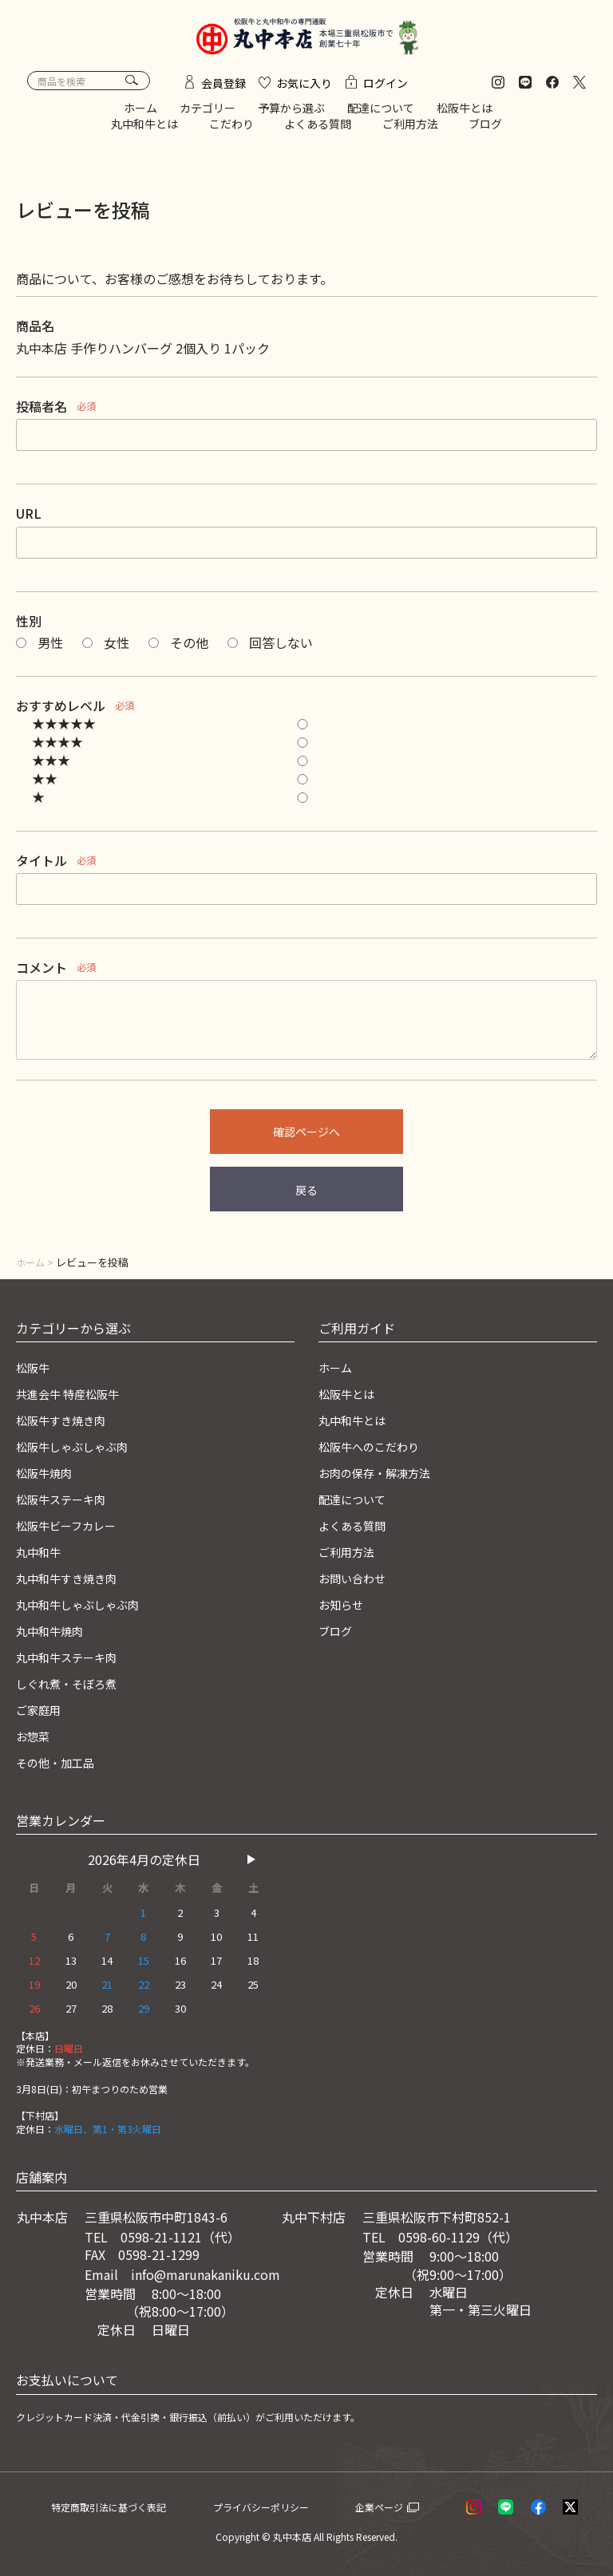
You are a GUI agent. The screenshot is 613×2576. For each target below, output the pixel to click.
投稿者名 (41, 414)
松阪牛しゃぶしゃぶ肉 (80, 1452)
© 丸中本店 (286, 2536)
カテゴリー (207, 116)
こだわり (231, 131)
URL (29, 521)
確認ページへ (306, 1140)
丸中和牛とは (144, 131)
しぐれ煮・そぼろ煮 (73, 1684)
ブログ (485, 131)
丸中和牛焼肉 (54, 1632)
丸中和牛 (41, 1555)
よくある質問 (317, 131)
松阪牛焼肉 (48, 1478)
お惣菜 (35, 1736)
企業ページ (400, 2505)
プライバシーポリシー (286, 2505)
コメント (41, 975)
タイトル (41, 867)
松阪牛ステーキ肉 (67, 1503)
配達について (380, 116)
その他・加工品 (60, 1762)
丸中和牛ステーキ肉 (73, 1659)
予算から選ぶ (291, 116)
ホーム (140, 116)
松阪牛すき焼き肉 (67, 1426)
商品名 (35, 333)
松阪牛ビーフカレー (73, 1529)
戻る (306, 1198)
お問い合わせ (356, 1581)
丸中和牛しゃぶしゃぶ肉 (86, 1607)
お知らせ (344, 1607)
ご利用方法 (410, 131)
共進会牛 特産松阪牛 (75, 1400)
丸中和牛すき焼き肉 (73, 1581)
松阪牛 (35, 1374)
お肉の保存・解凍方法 (382, 1478)
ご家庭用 (41, 1711)
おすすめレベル (60, 713)
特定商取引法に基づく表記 (127, 2505)
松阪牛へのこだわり (375, 1452)
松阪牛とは (464, 116)
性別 (29, 628)
